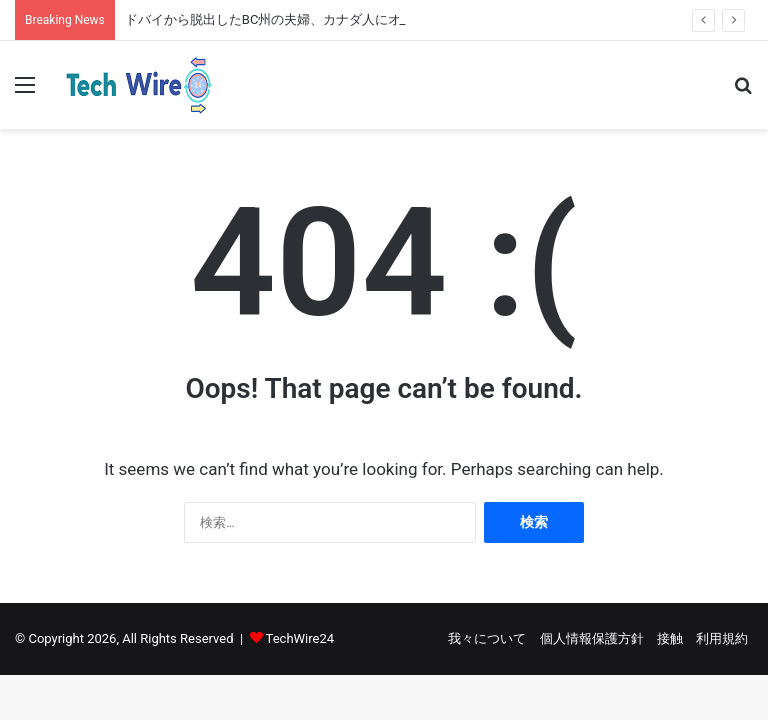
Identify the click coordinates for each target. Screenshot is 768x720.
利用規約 (722, 638)
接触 (670, 638)
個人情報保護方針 (592, 638)
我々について (487, 638)
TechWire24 (300, 638)
